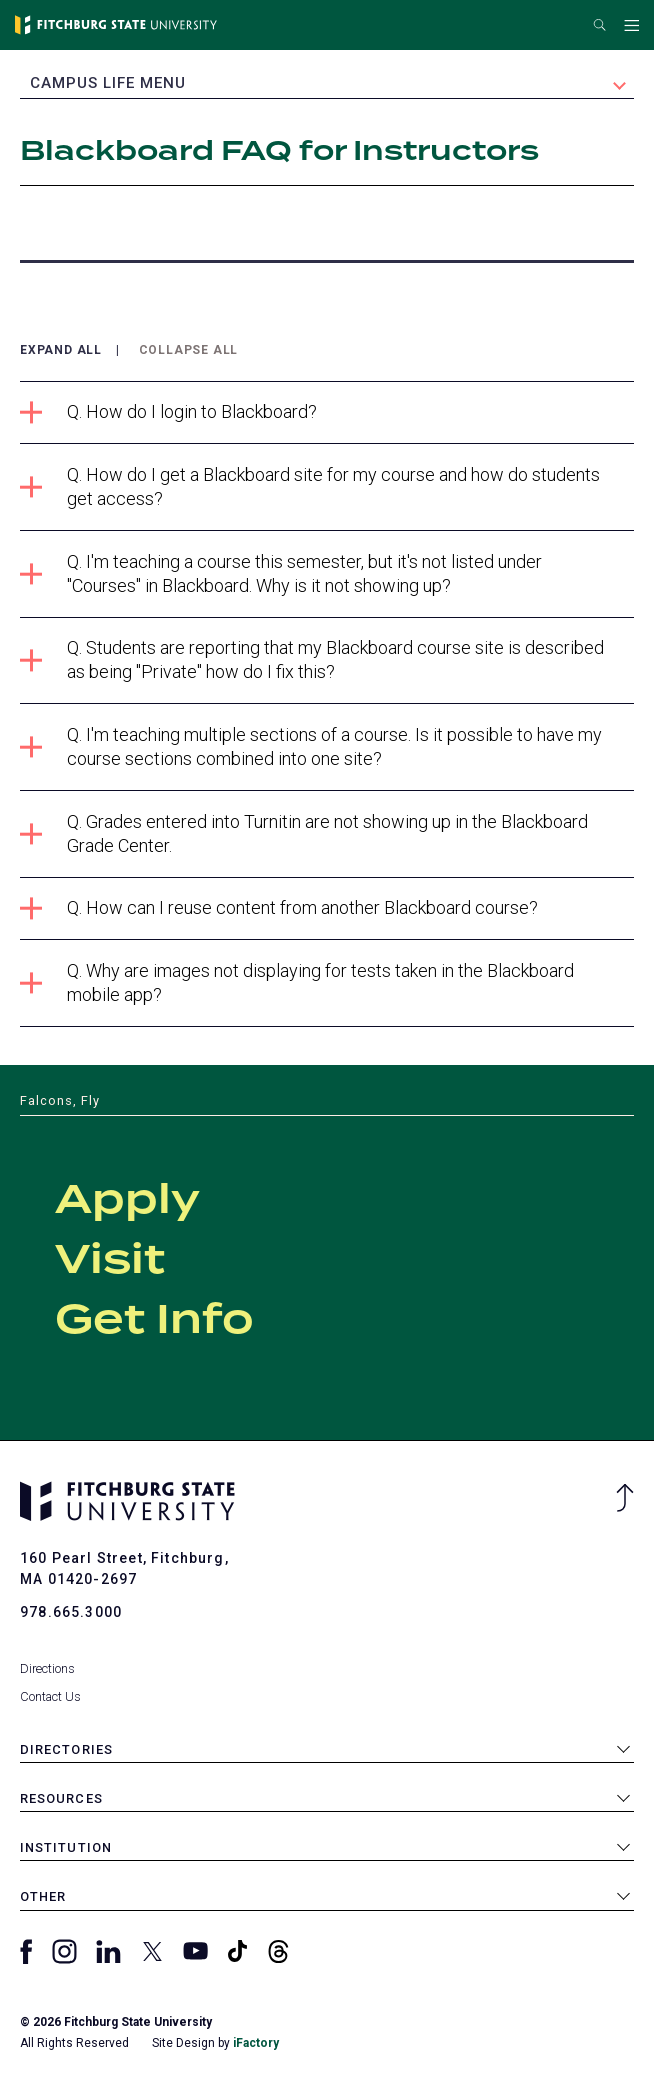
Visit (110, 1261)
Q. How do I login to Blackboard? (168, 412)
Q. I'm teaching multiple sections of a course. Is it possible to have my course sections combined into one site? (311, 746)
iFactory (256, 2043)
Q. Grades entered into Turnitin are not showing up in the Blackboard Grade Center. (304, 833)
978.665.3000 (71, 1612)
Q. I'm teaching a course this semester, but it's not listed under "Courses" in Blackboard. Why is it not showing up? (281, 573)
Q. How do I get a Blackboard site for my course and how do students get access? (310, 486)
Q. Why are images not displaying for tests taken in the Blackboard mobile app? (297, 982)
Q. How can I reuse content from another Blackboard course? (279, 908)
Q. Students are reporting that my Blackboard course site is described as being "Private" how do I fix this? (312, 659)
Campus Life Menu (108, 83)
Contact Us (50, 1696)
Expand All (61, 350)
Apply (127, 1201)
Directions (47, 1668)
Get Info (154, 1321)
